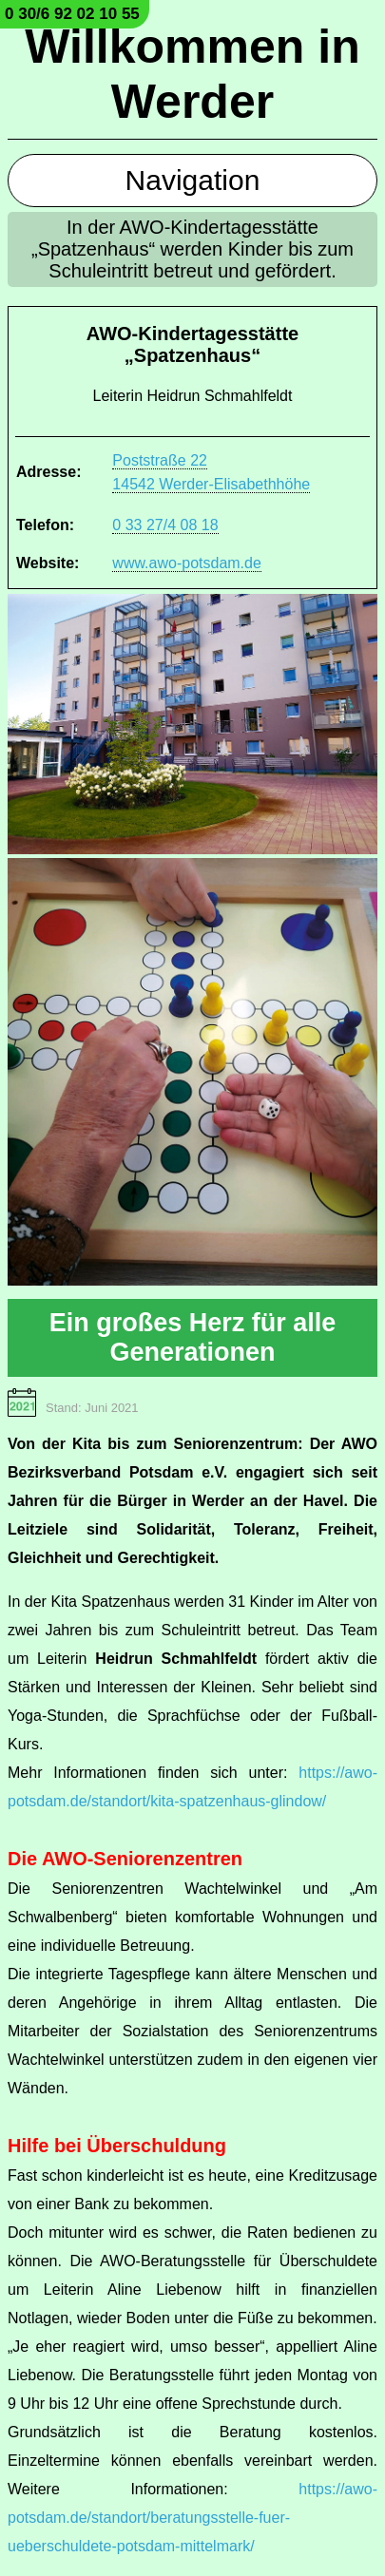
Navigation (192, 180)
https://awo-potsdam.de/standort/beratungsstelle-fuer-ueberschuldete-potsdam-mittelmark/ (192, 2517)
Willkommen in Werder (192, 74)
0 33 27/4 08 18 (165, 525)
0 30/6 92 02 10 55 (72, 14)
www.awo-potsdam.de (186, 563)
